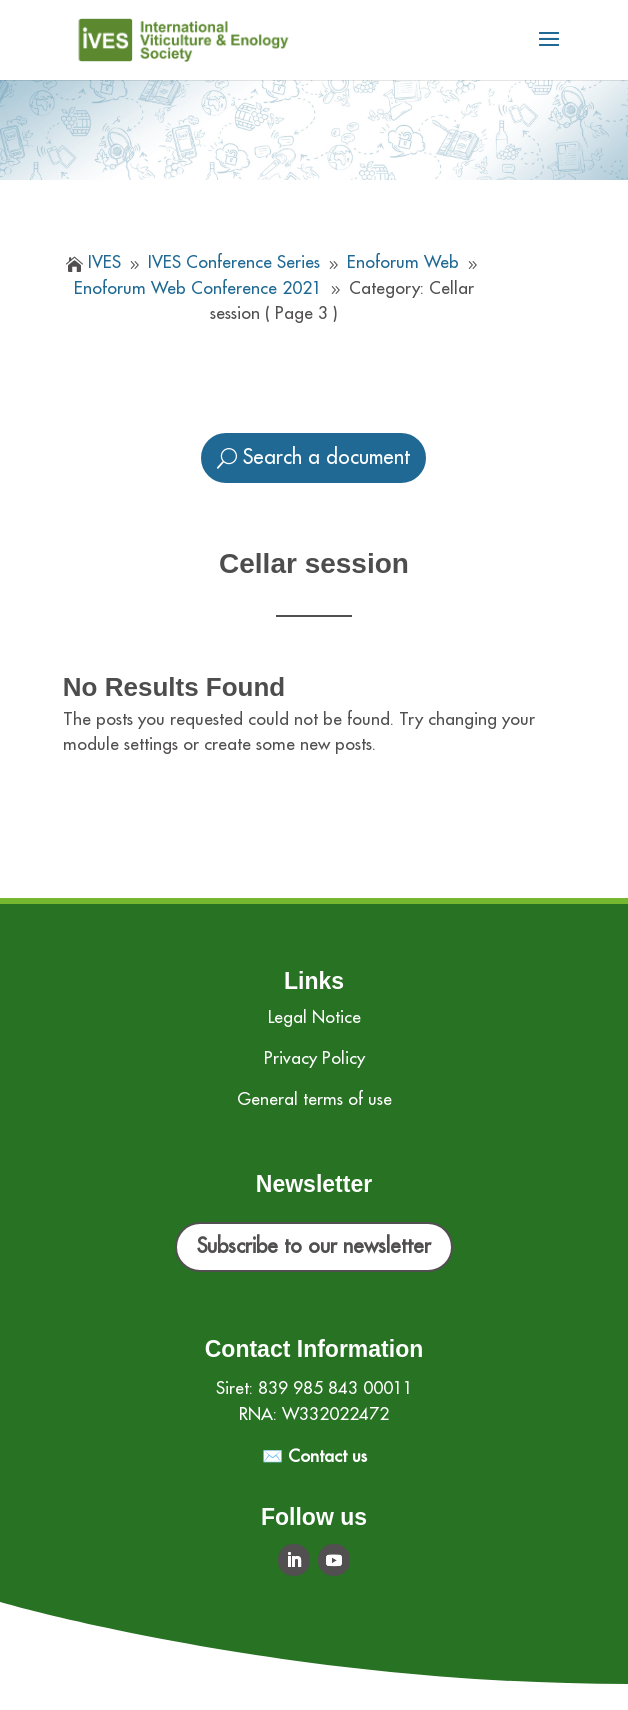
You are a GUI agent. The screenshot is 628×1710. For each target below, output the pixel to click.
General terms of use (314, 1099)
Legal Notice (314, 1017)
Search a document (326, 457)
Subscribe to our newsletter (314, 1246)
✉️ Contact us (314, 1456)
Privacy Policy (314, 1058)
